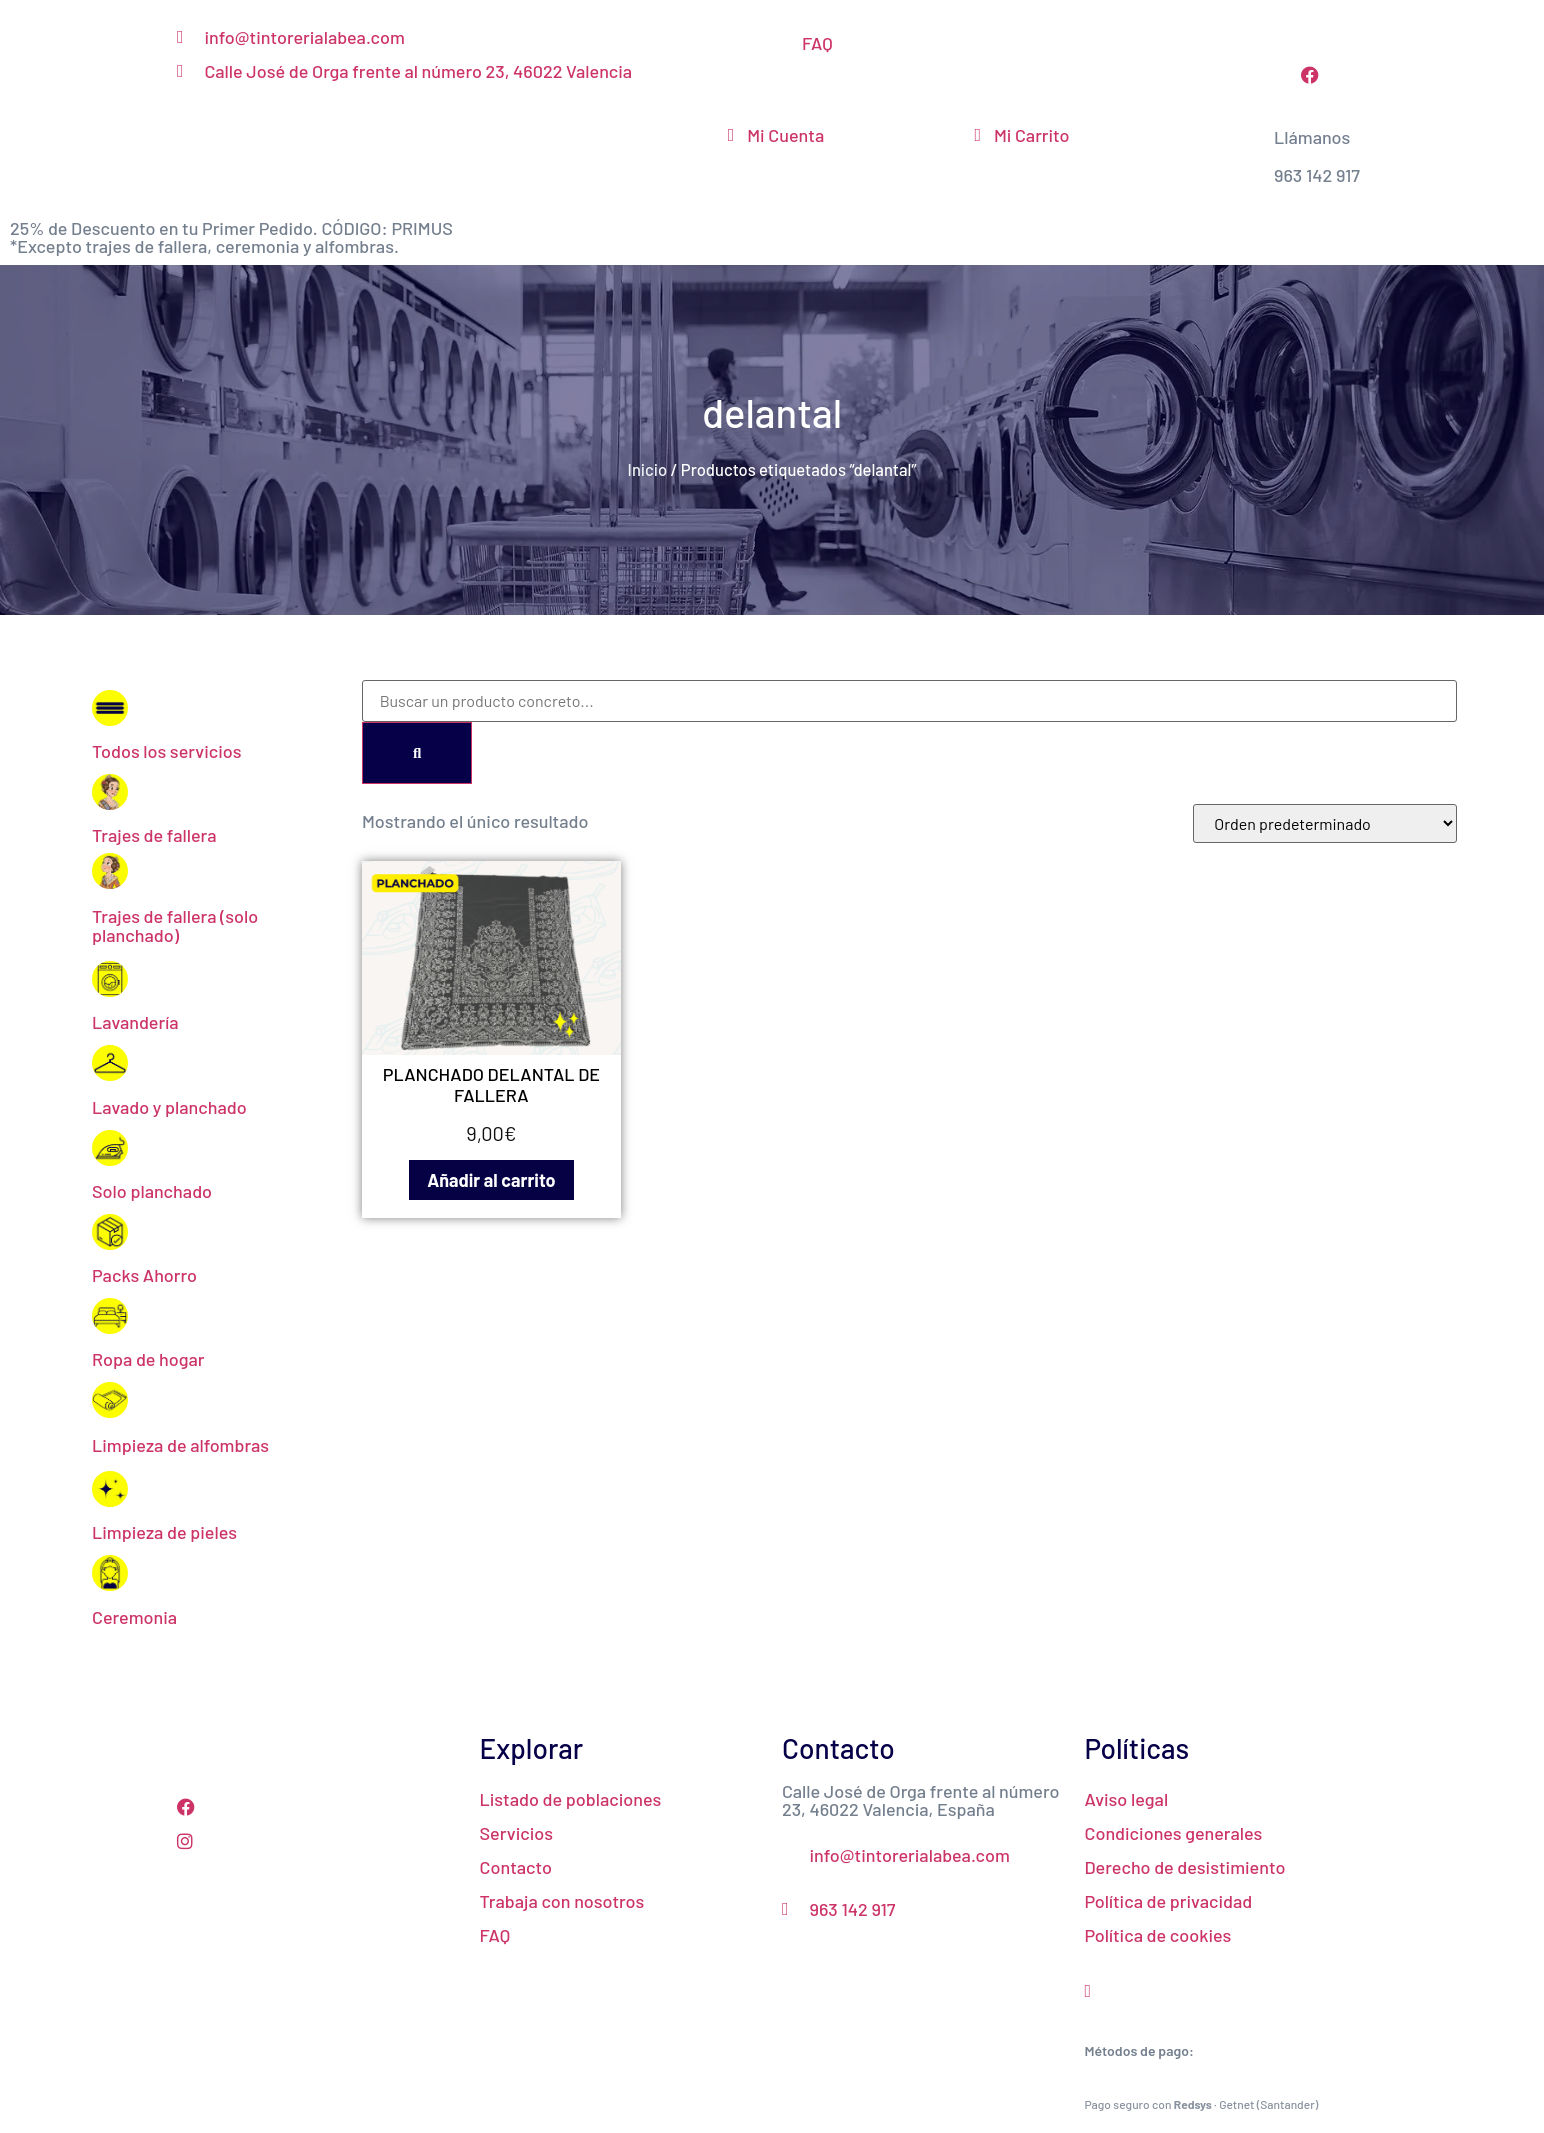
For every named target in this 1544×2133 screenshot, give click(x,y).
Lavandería (135, 1022)
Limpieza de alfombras (180, 1445)
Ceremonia (134, 1617)
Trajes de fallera (154, 835)
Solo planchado (152, 1191)
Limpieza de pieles (164, 1532)
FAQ (817, 43)
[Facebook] (318, 1805)
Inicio (648, 469)
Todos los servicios (167, 751)
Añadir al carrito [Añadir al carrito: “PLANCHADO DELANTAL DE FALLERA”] (491, 1180)
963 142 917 (1317, 175)
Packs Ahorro (144, 1275)
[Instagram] (318, 1839)
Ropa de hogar (148, 1359)
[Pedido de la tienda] (1325, 823)
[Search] (417, 753)
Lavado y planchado (169, 1107)
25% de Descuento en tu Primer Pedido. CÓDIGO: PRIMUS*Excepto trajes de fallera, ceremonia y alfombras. (231, 237)
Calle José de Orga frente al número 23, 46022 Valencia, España (921, 1800)
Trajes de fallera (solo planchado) (175, 925)
